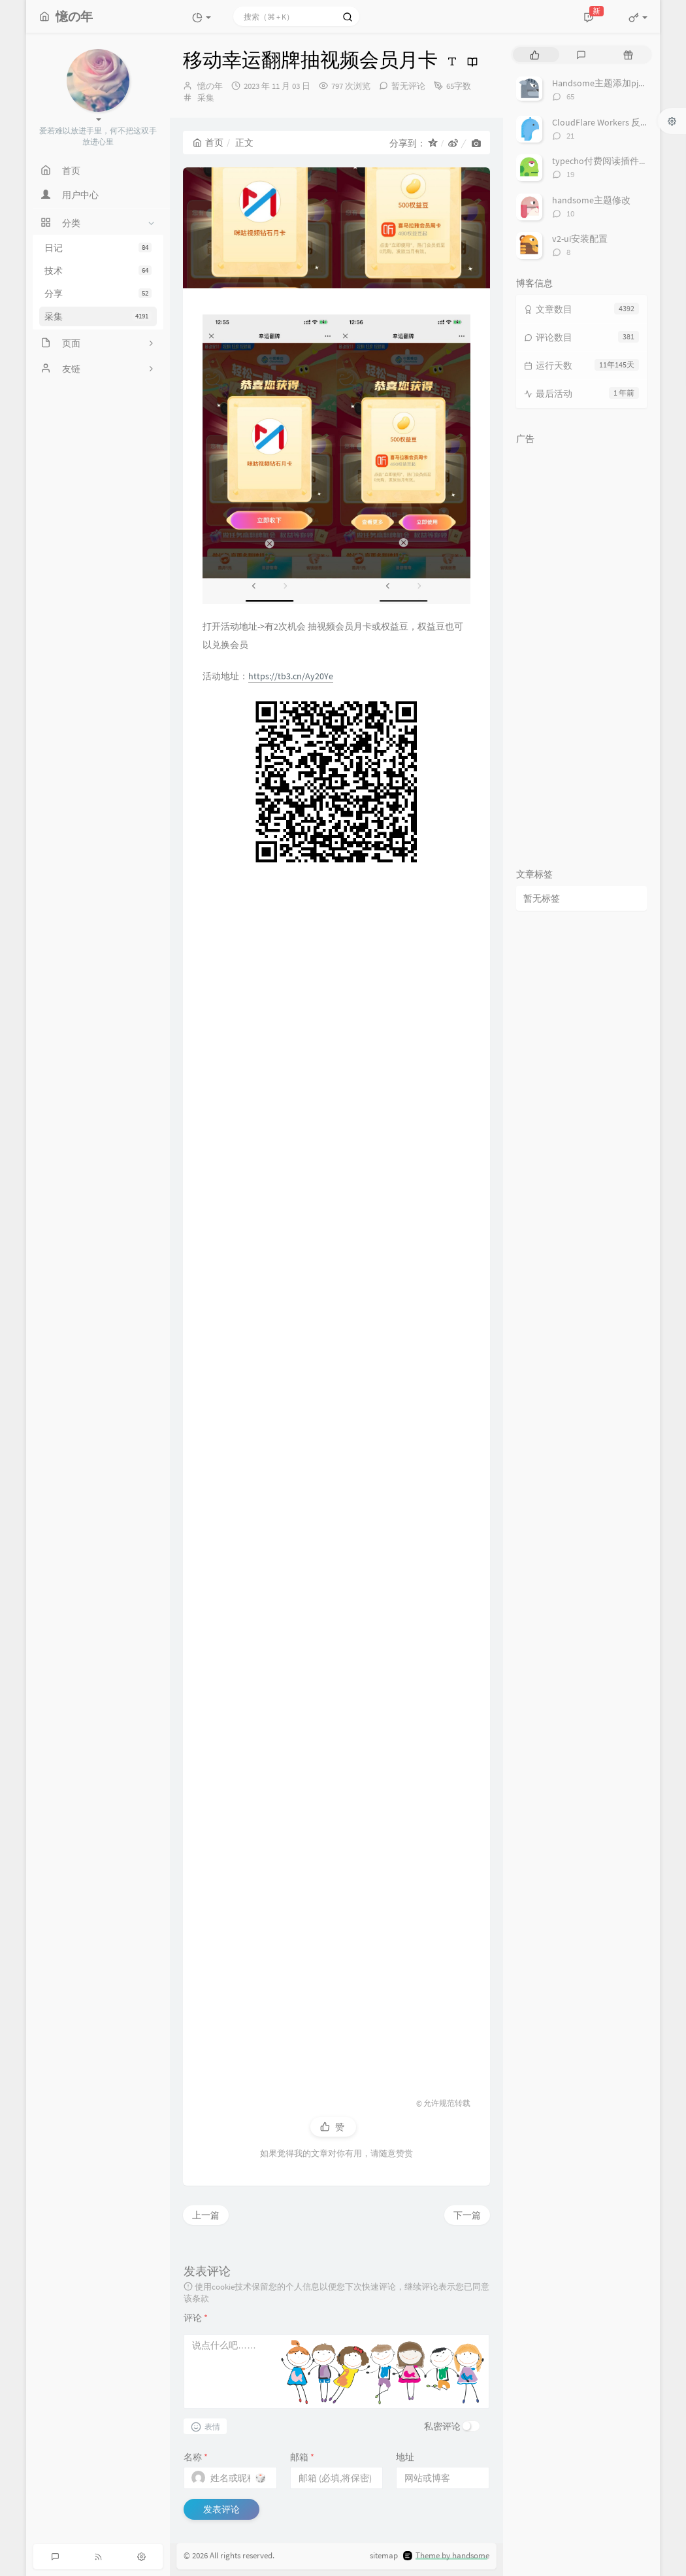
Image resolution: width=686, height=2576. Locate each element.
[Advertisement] (336, 1475)
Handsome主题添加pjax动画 (608, 83)
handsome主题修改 (591, 200)
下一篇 (467, 2215)
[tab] (535, 54)
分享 (98, 293)
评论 (196, 2318)
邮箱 (302, 2457)
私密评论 (442, 2426)
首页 (208, 142)
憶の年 (210, 86)
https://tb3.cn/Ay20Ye (290, 676)
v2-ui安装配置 (580, 239)
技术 (98, 271)
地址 (405, 2457)
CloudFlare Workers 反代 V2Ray (613, 122)
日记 (98, 248)
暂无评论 (408, 86)
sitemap (384, 2556)
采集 (98, 316)
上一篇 (206, 2215)
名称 (196, 2457)
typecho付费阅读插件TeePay (610, 161)
